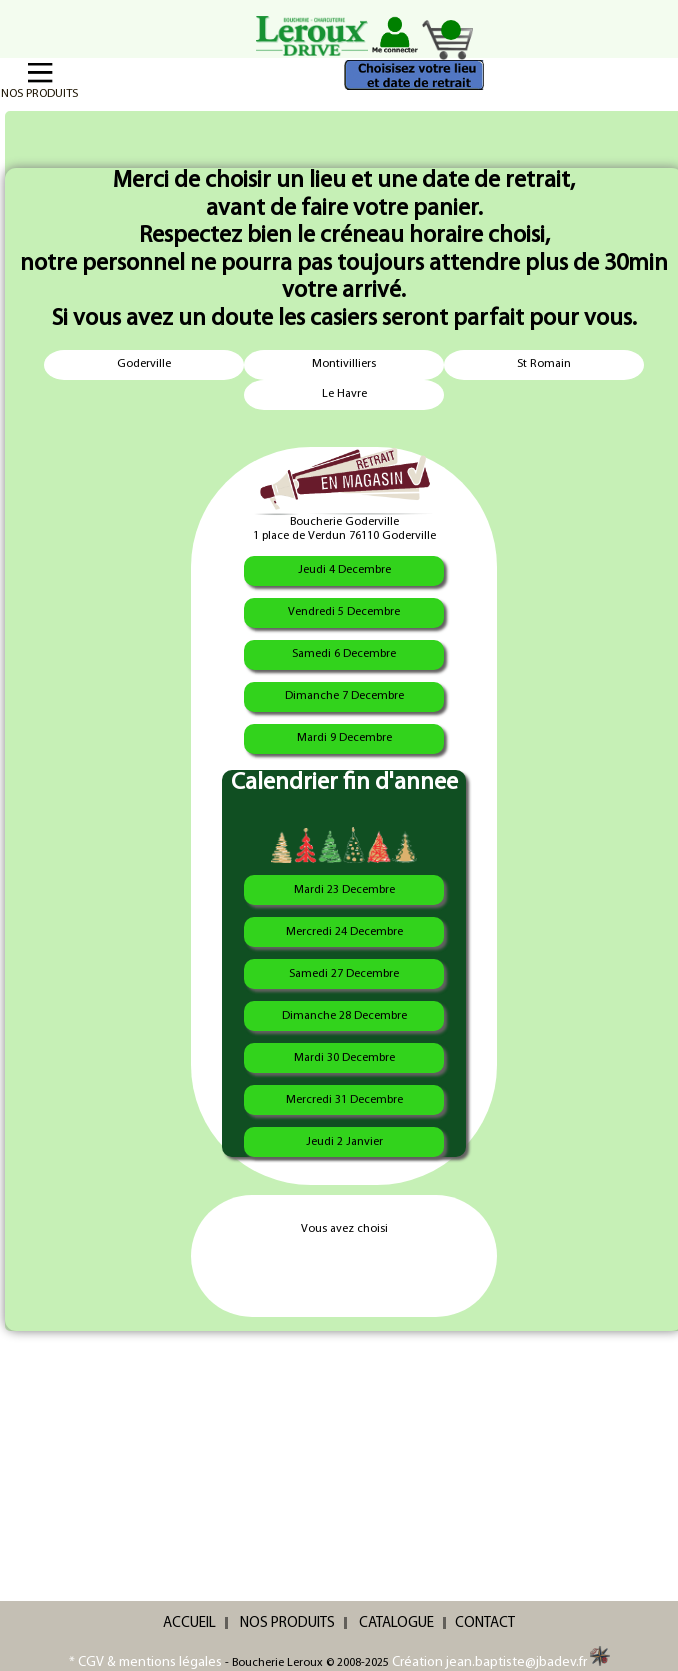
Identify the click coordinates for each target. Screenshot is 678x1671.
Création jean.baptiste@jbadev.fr (501, 1662)
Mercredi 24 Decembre (344, 932)
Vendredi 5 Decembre (344, 612)
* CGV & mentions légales (145, 1662)
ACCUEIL (189, 1623)
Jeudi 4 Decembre (344, 570)
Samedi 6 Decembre (344, 654)
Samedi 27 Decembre (344, 974)
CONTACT (485, 1623)
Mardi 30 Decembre (344, 1058)
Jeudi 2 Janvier (344, 1142)
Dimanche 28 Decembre (344, 1016)
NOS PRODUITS (287, 1623)
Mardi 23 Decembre (344, 890)
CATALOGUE (396, 1623)
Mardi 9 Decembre (344, 738)
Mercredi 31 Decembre (344, 1100)
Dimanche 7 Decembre (344, 696)
